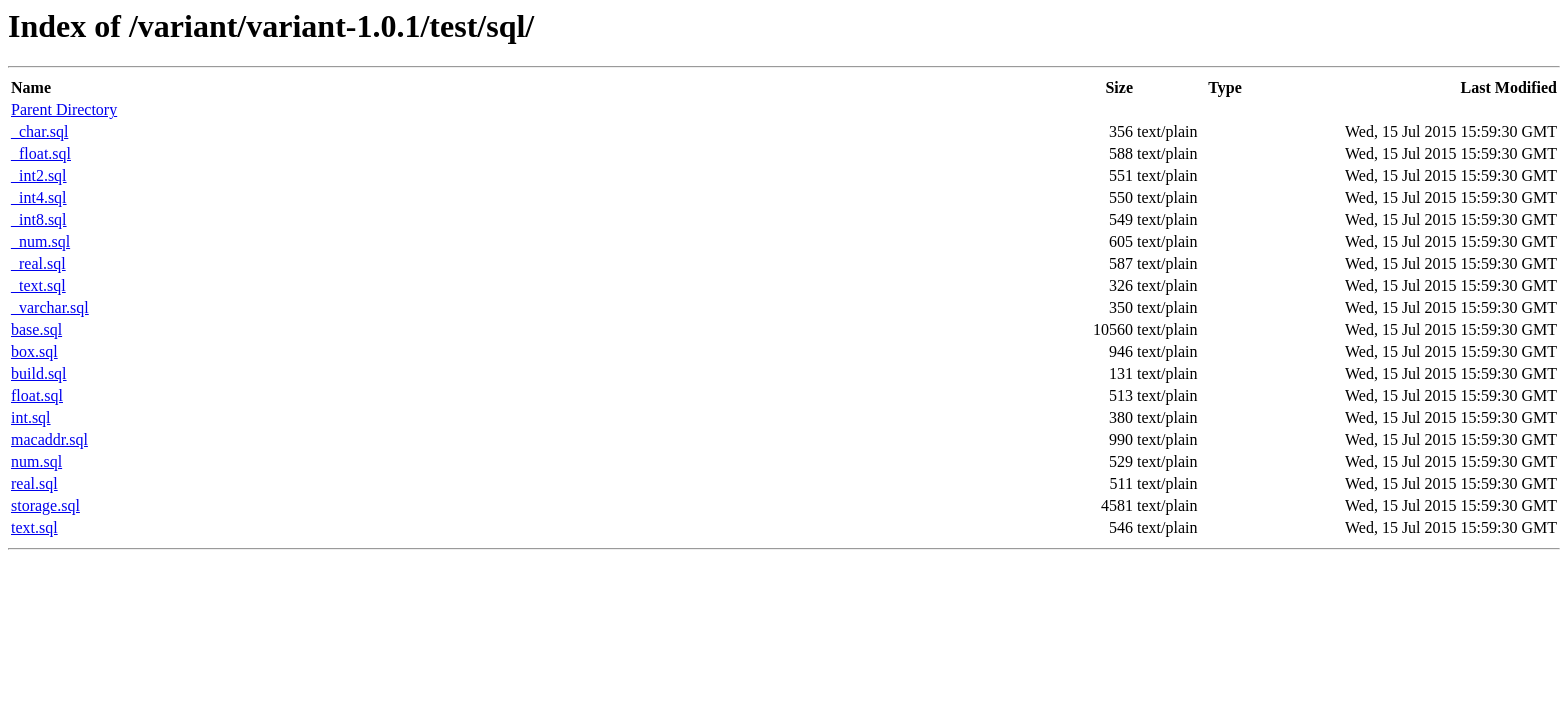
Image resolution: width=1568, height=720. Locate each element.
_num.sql (40, 241)
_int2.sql (39, 175)
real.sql (34, 483)
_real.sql (38, 263)
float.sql (37, 395)
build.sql (39, 373)
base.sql (36, 329)
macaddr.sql (49, 439)
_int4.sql (39, 197)
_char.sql (39, 131)
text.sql (34, 527)
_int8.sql (39, 219)
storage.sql (45, 505)
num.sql (36, 461)
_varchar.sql (50, 307)
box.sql (34, 351)
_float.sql (41, 153)
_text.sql (38, 285)
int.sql (31, 417)
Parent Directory (64, 109)
